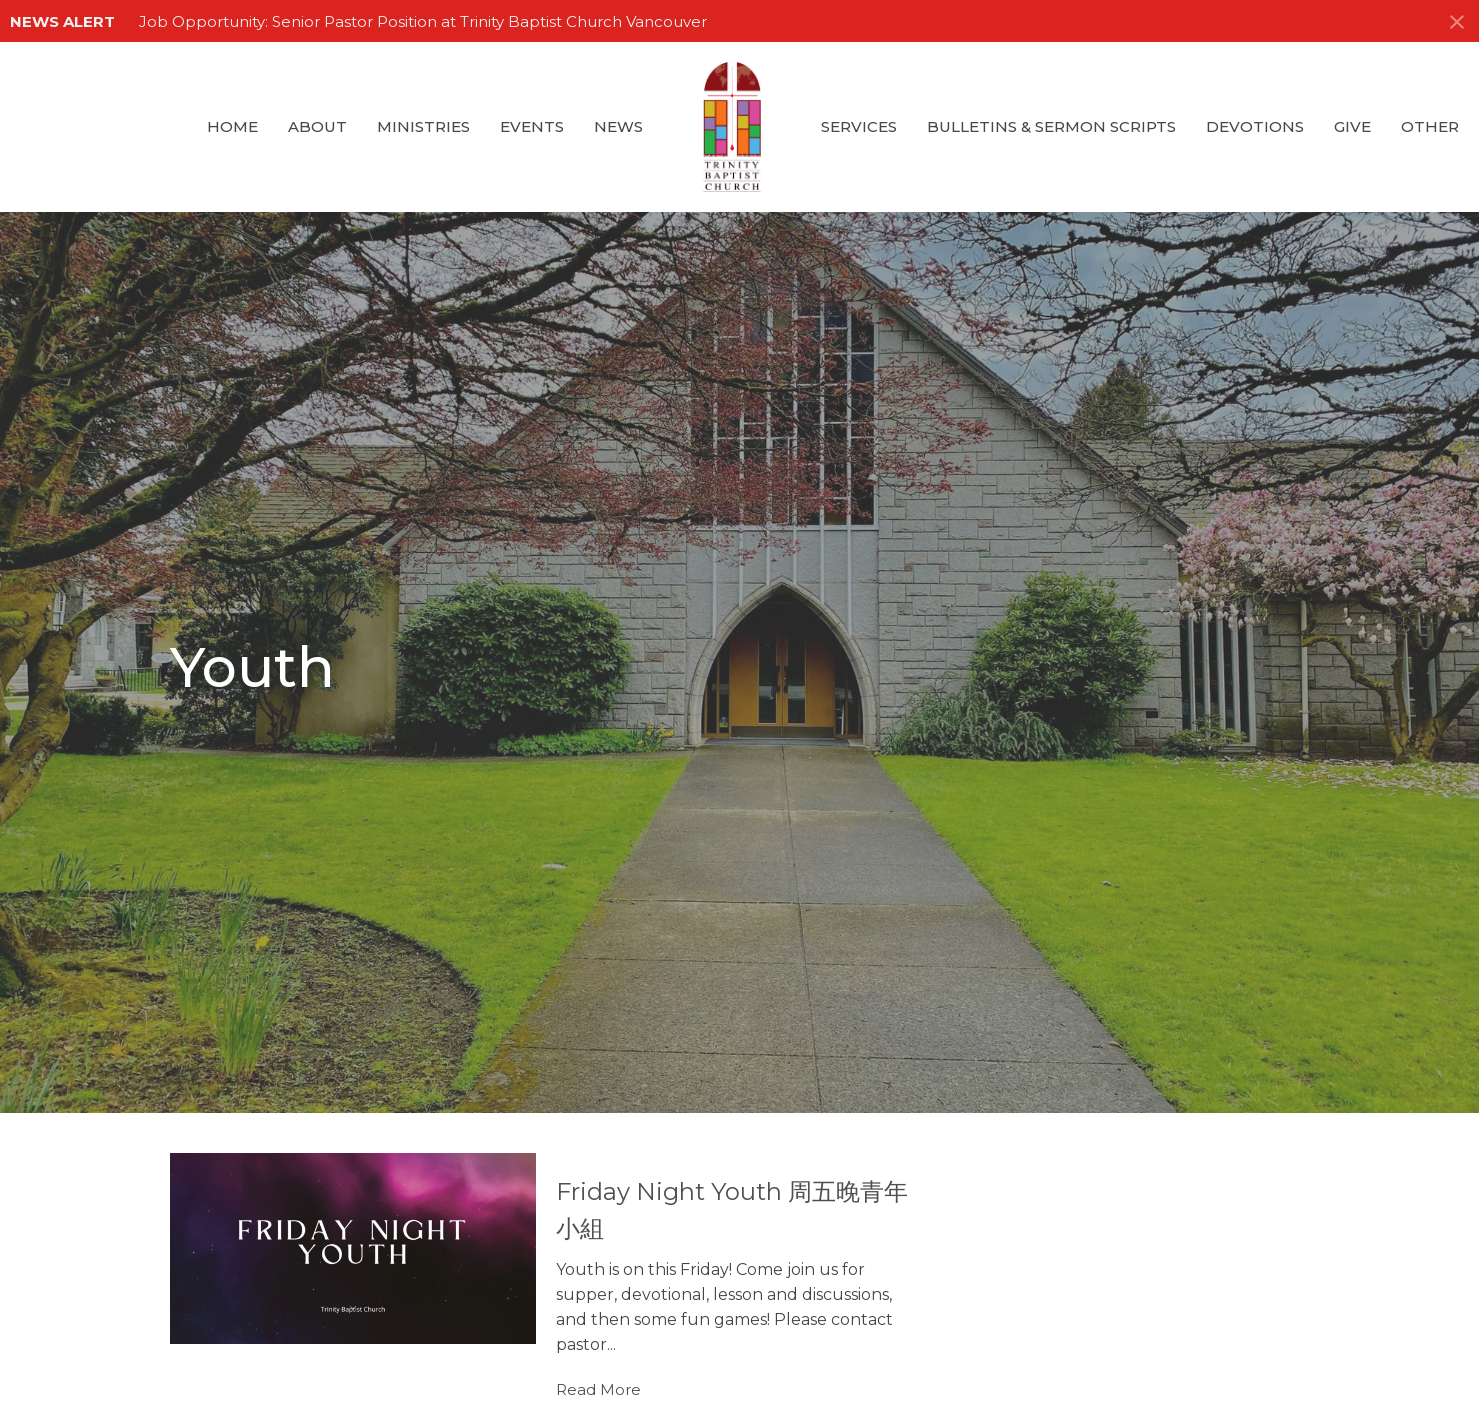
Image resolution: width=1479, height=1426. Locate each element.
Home (232, 126)
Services (859, 126)
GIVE (1352, 126)
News (618, 126)
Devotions (1255, 126)
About (317, 126)
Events (532, 126)
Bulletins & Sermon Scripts (1051, 126)
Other (1430, 126)
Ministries (423, 126)
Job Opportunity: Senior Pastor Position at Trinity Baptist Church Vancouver (423, 21)
